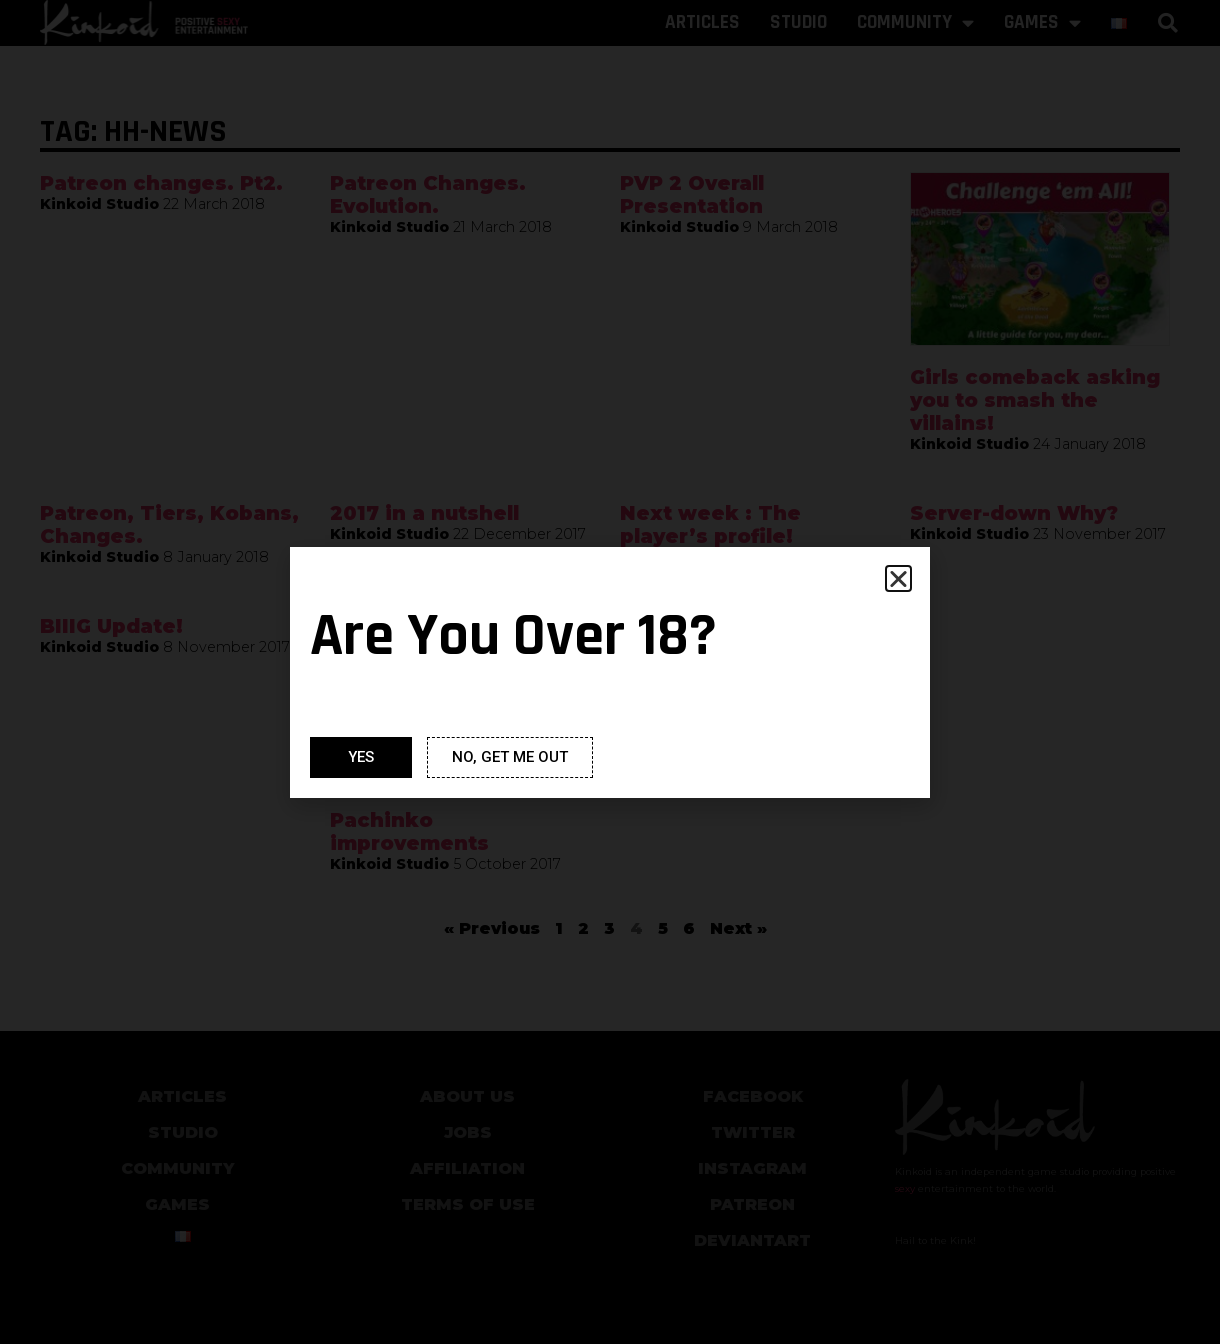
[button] (898, 578)
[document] (610, 672)
